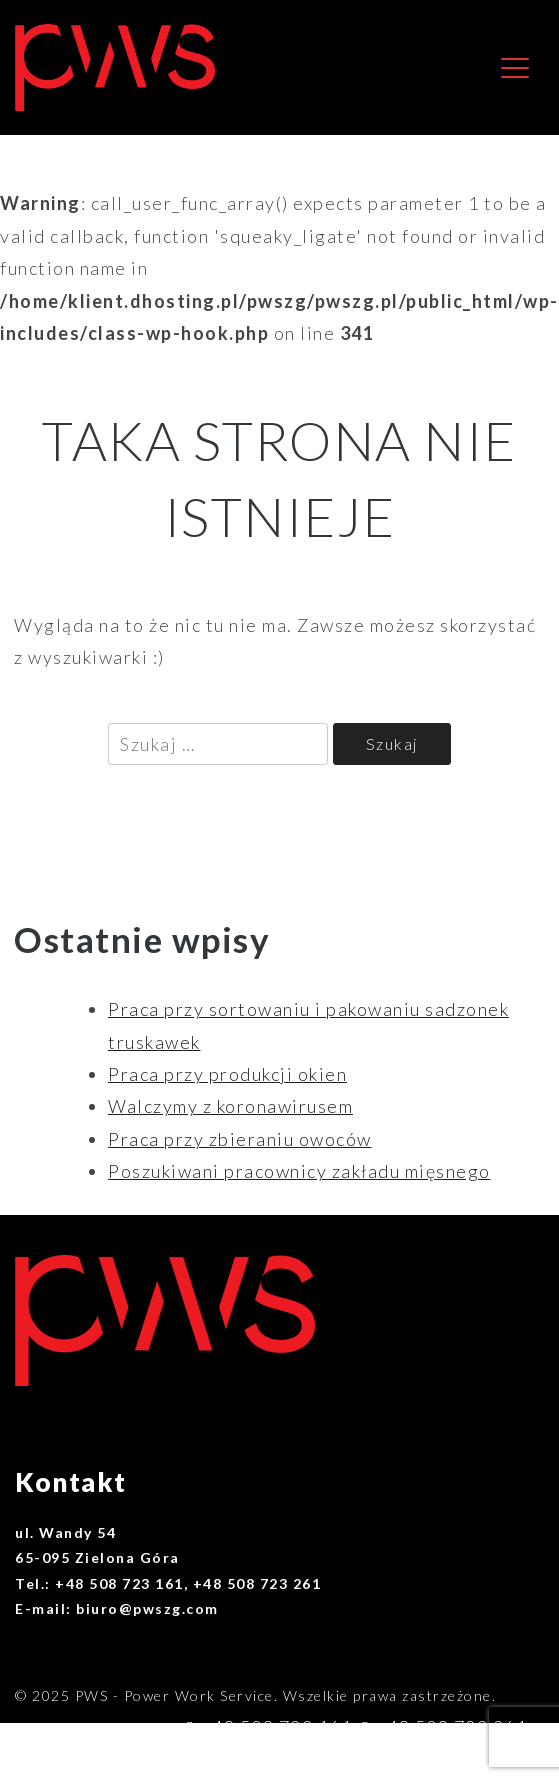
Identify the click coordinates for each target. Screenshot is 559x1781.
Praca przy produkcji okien (227, 1074)
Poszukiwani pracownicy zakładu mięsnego (299, 1171)
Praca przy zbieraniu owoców (240, 1139)
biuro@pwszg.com (446, 1760)
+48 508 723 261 (451, 1727)
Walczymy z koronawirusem (230, 1106)
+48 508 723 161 (276, 1727)
